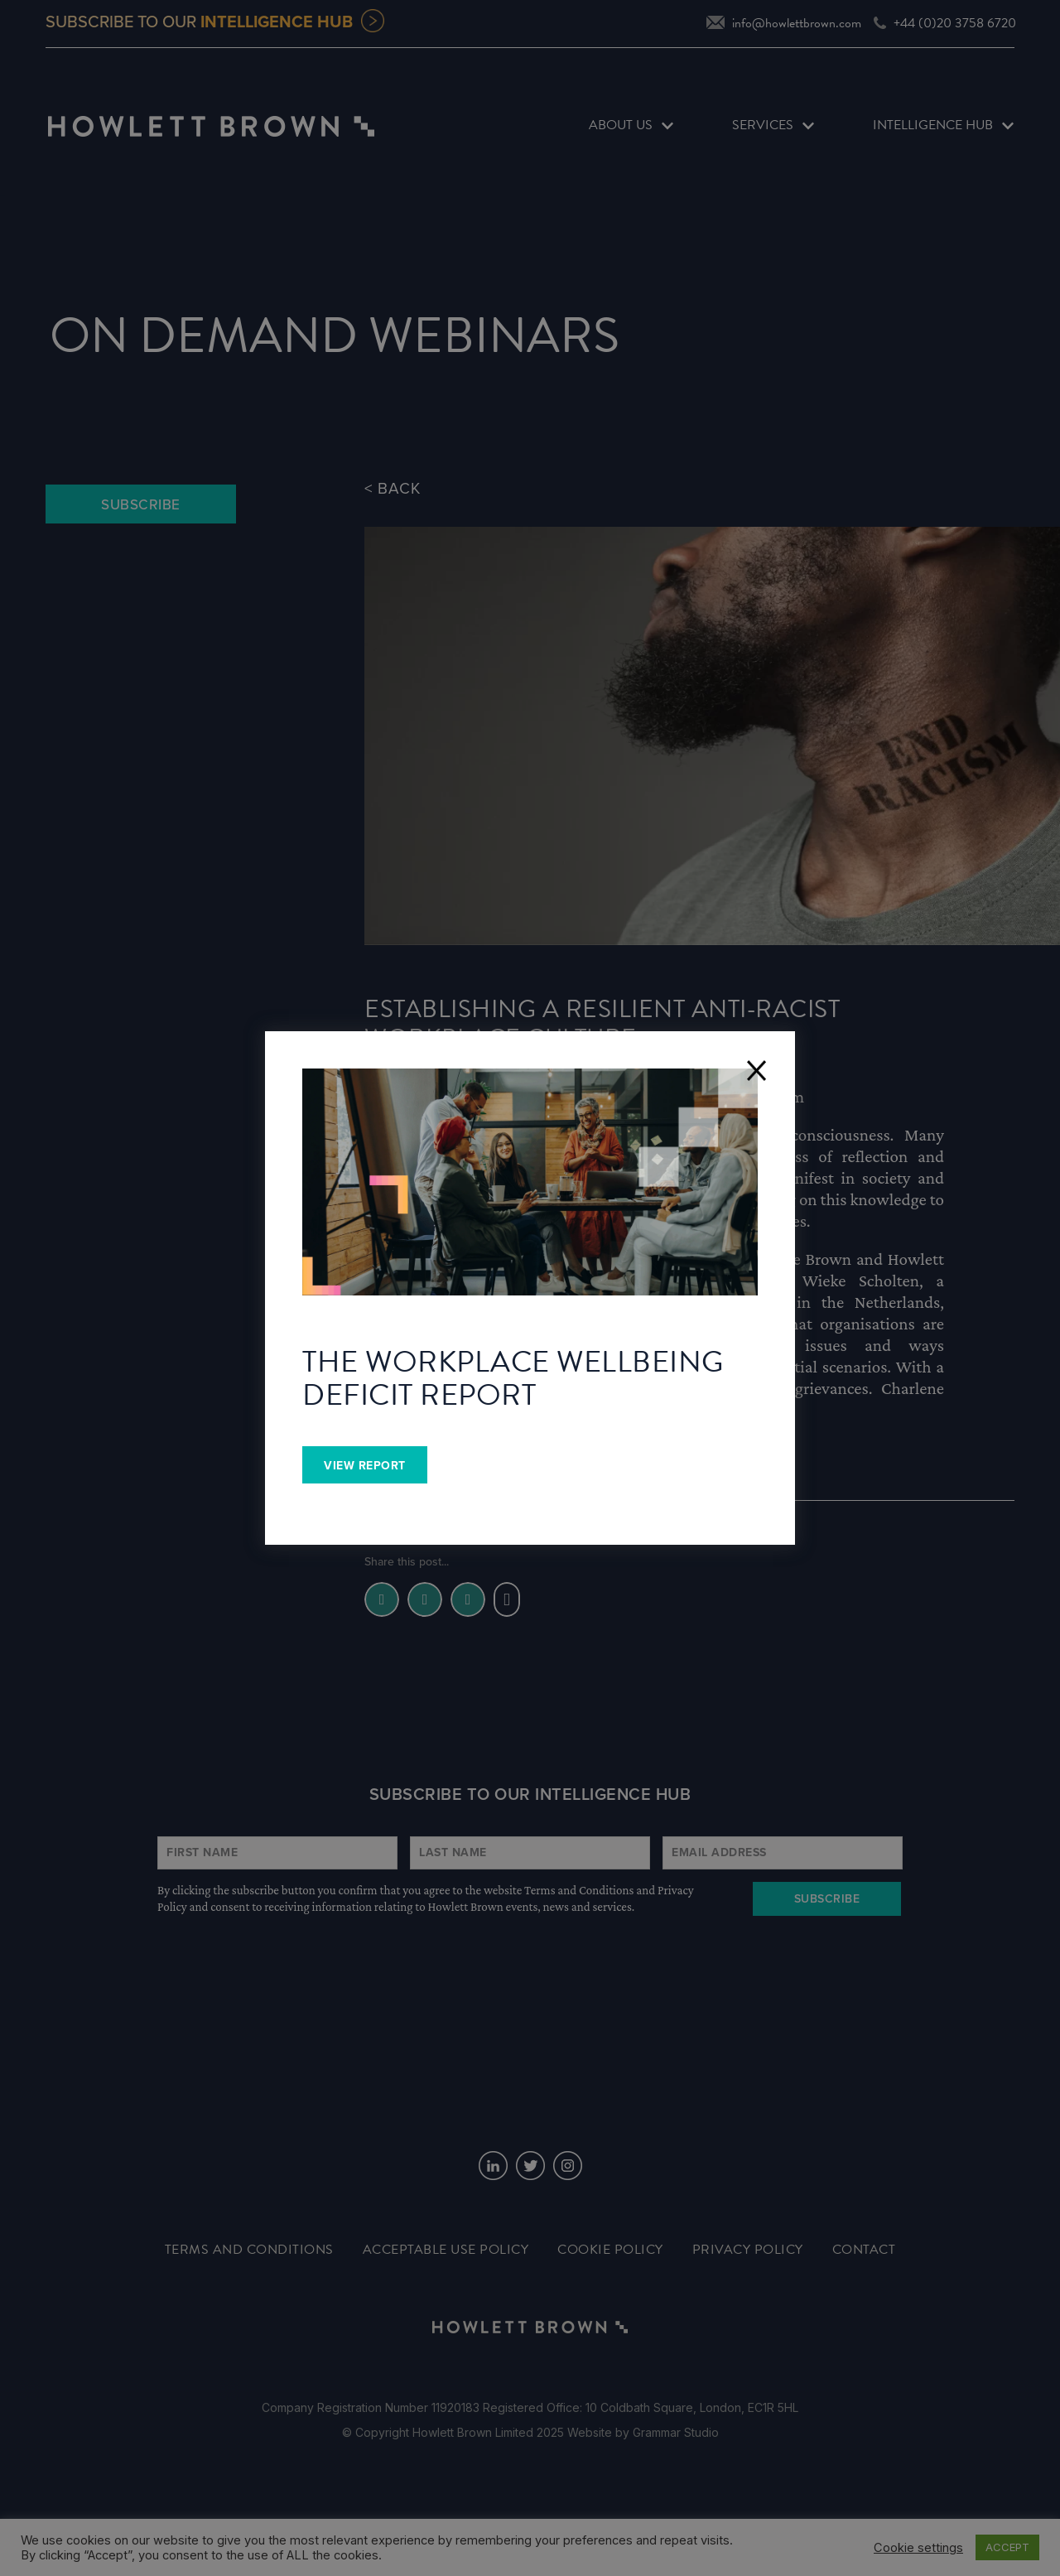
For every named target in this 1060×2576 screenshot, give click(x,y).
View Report (365, 1466)
